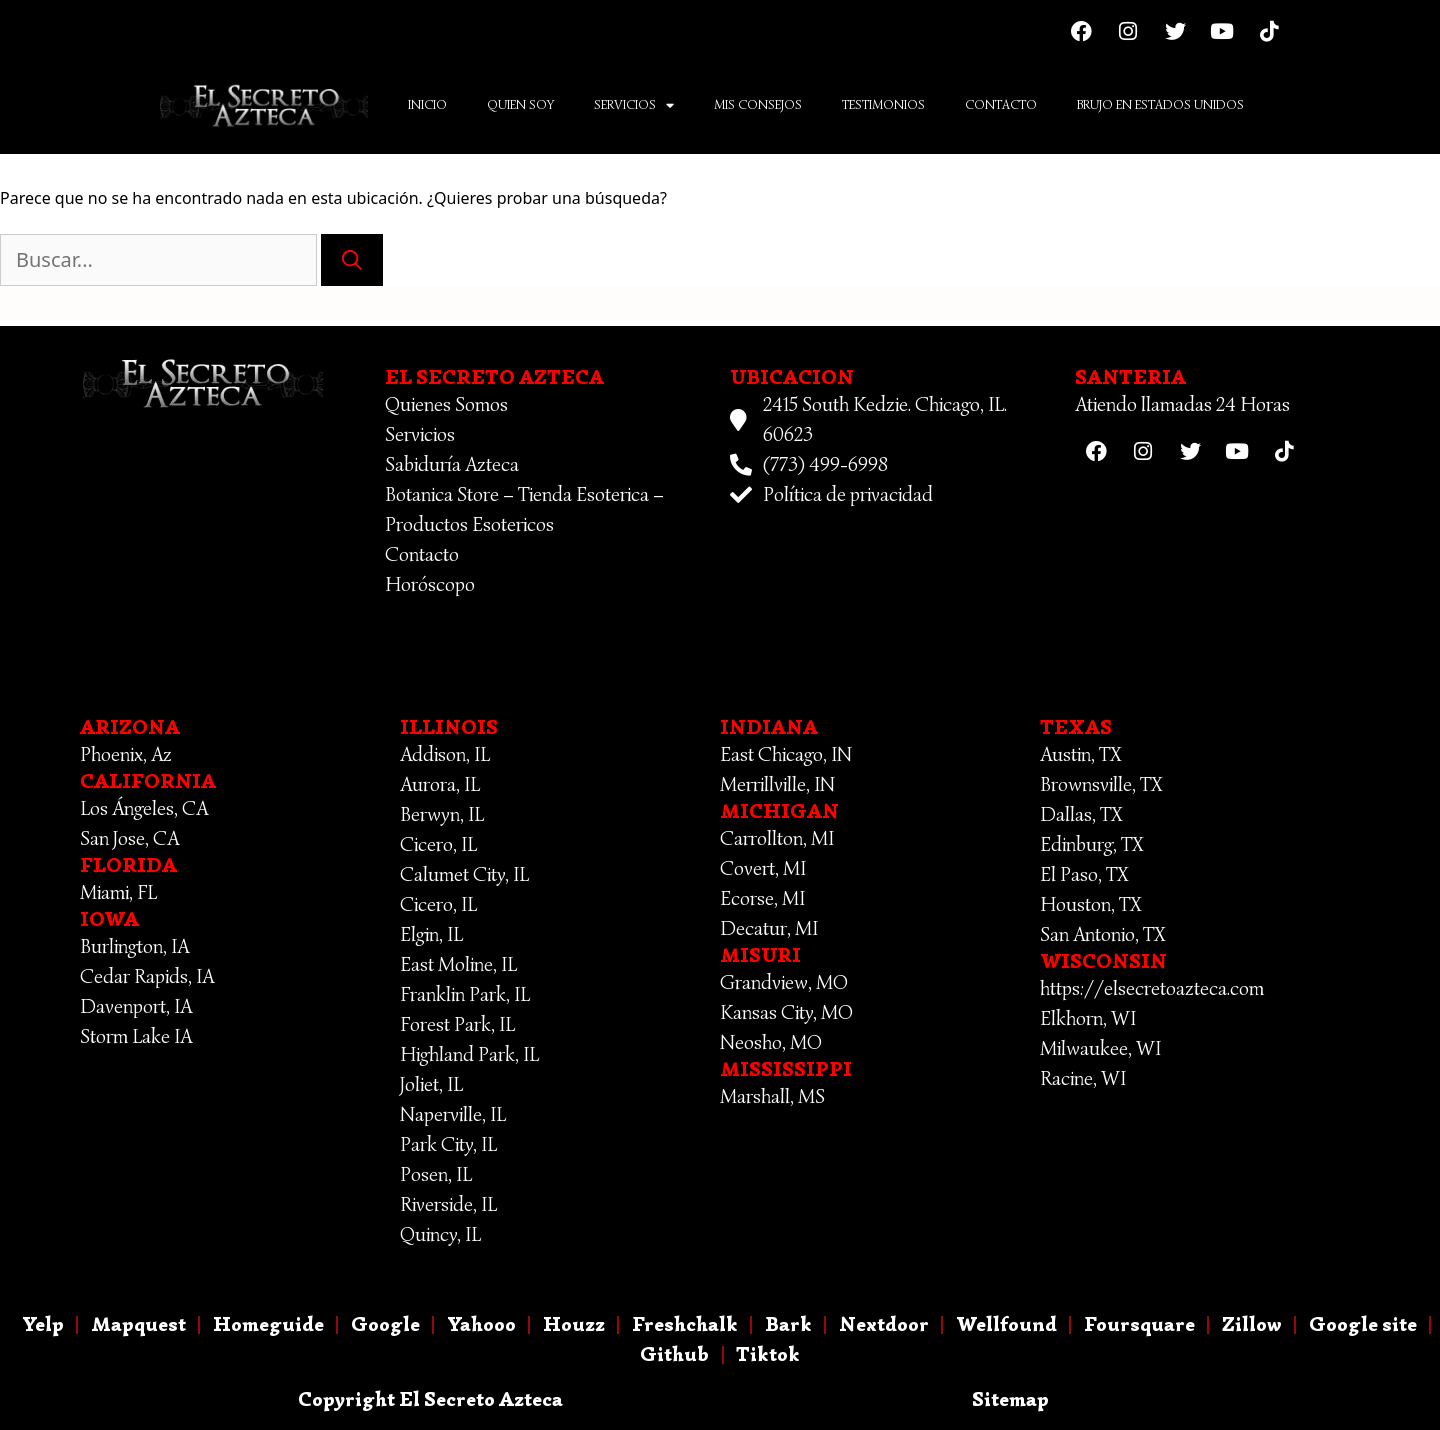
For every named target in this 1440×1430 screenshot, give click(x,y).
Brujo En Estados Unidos (1160, 104)
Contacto (1001, 104)
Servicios (634, 105)
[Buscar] (352, 260)
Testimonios (883, 104)
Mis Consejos (758, 104)
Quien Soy (520, 104)
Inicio (427, 104)
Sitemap (1010, 1399)
